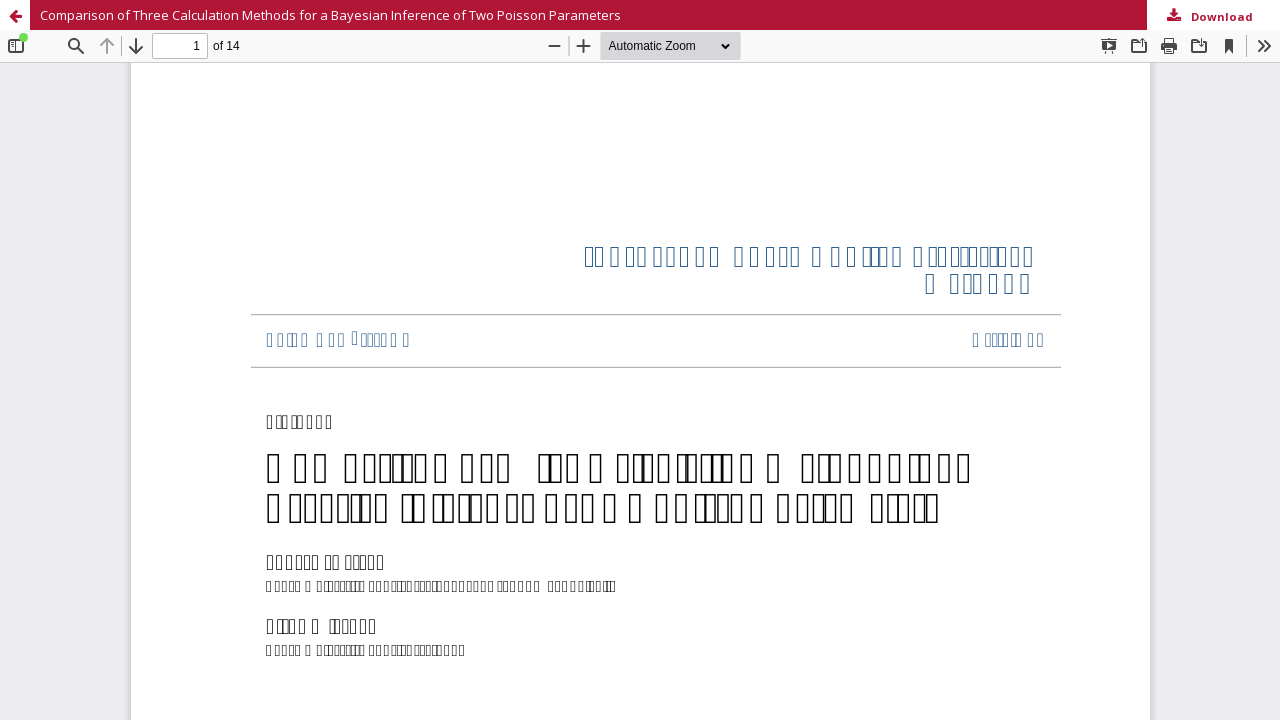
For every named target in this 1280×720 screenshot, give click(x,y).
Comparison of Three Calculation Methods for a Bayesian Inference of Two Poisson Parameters (330, 15)
